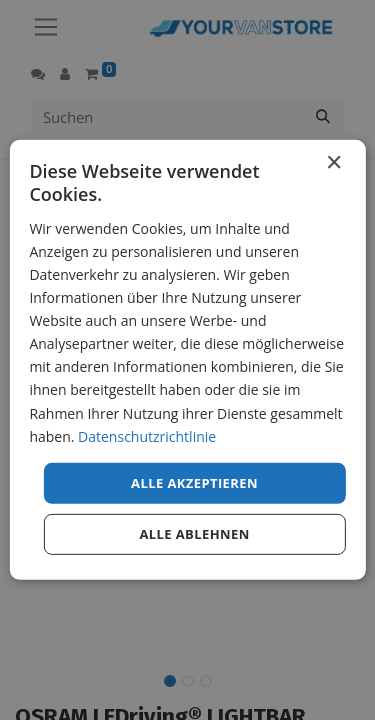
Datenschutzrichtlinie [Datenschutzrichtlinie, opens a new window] (147, 435)
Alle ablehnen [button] (194, 534)
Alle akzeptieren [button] (194, 483)
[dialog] (187, 360)
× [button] (333, 163)
